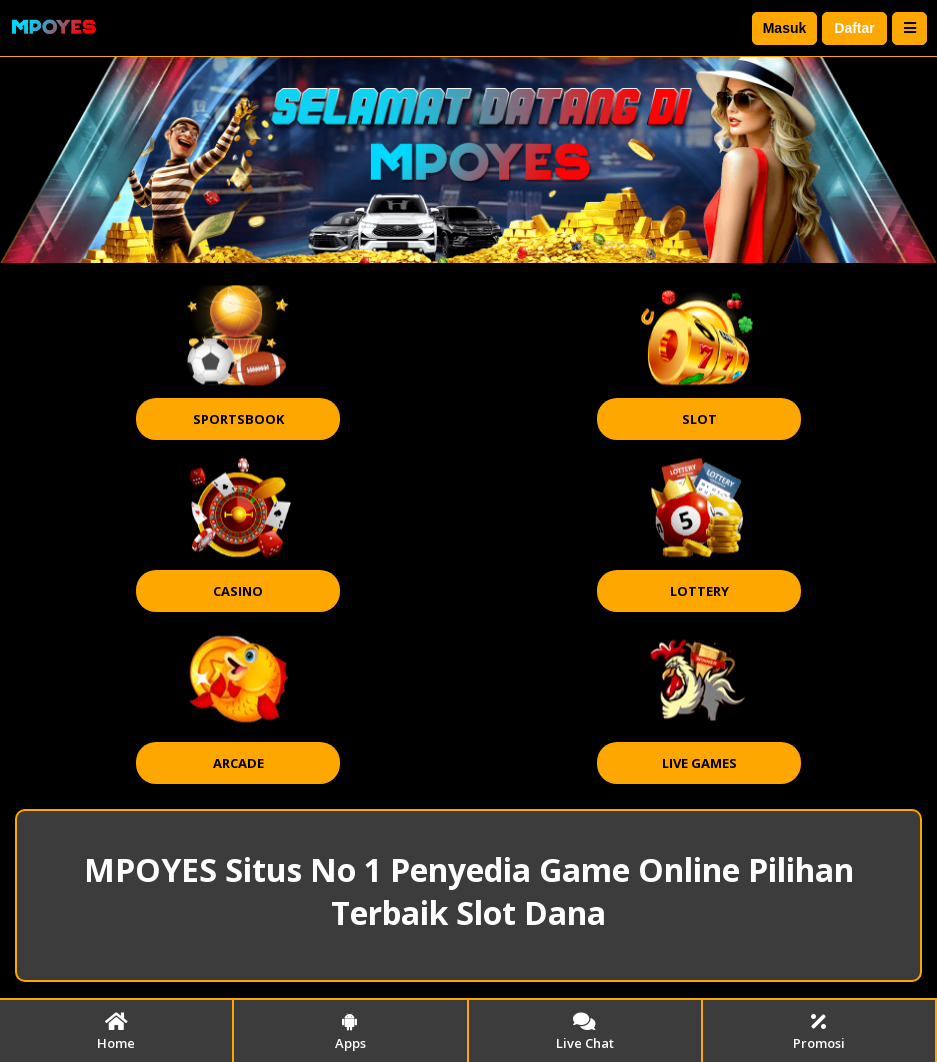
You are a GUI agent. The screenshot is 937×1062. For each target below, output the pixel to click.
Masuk (785, 28)
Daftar (854, 28)
